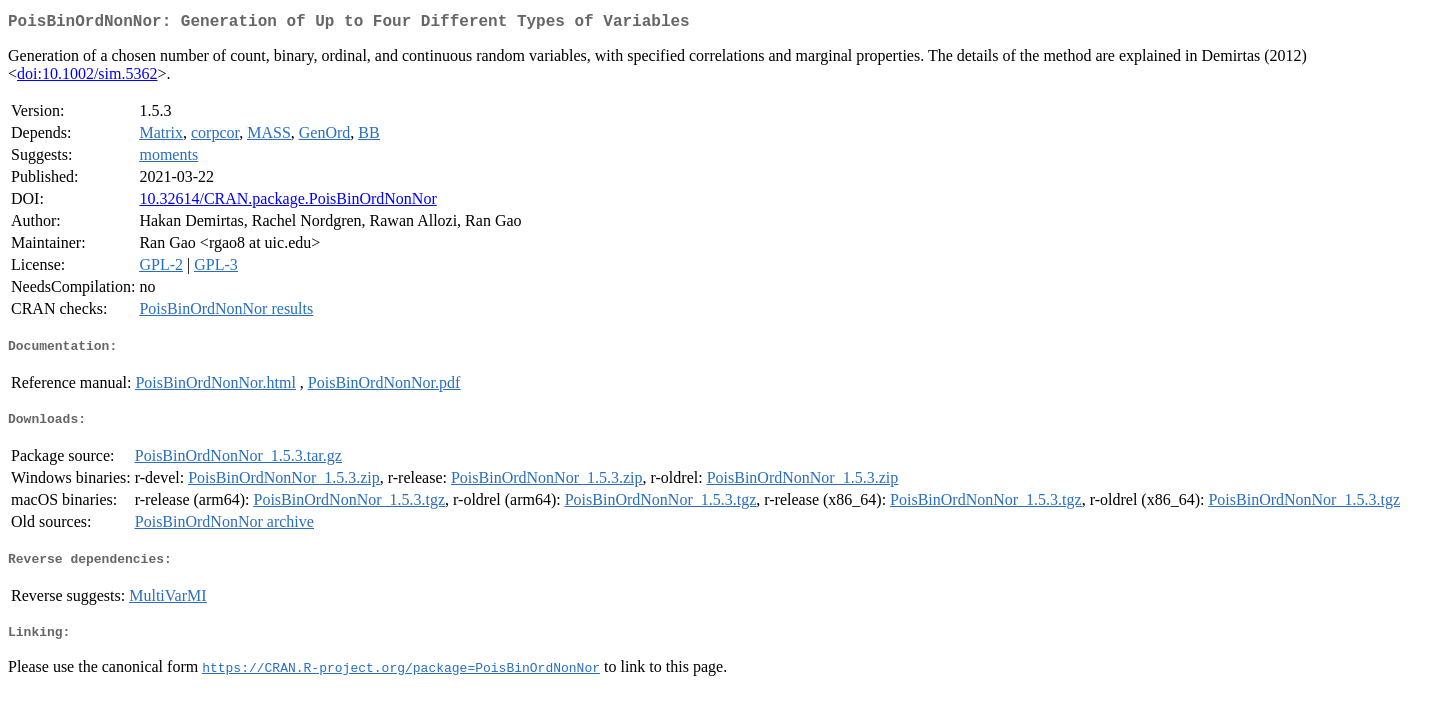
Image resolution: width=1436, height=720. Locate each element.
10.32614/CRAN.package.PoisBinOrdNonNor (287, 202)
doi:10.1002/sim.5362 (87, 77)
